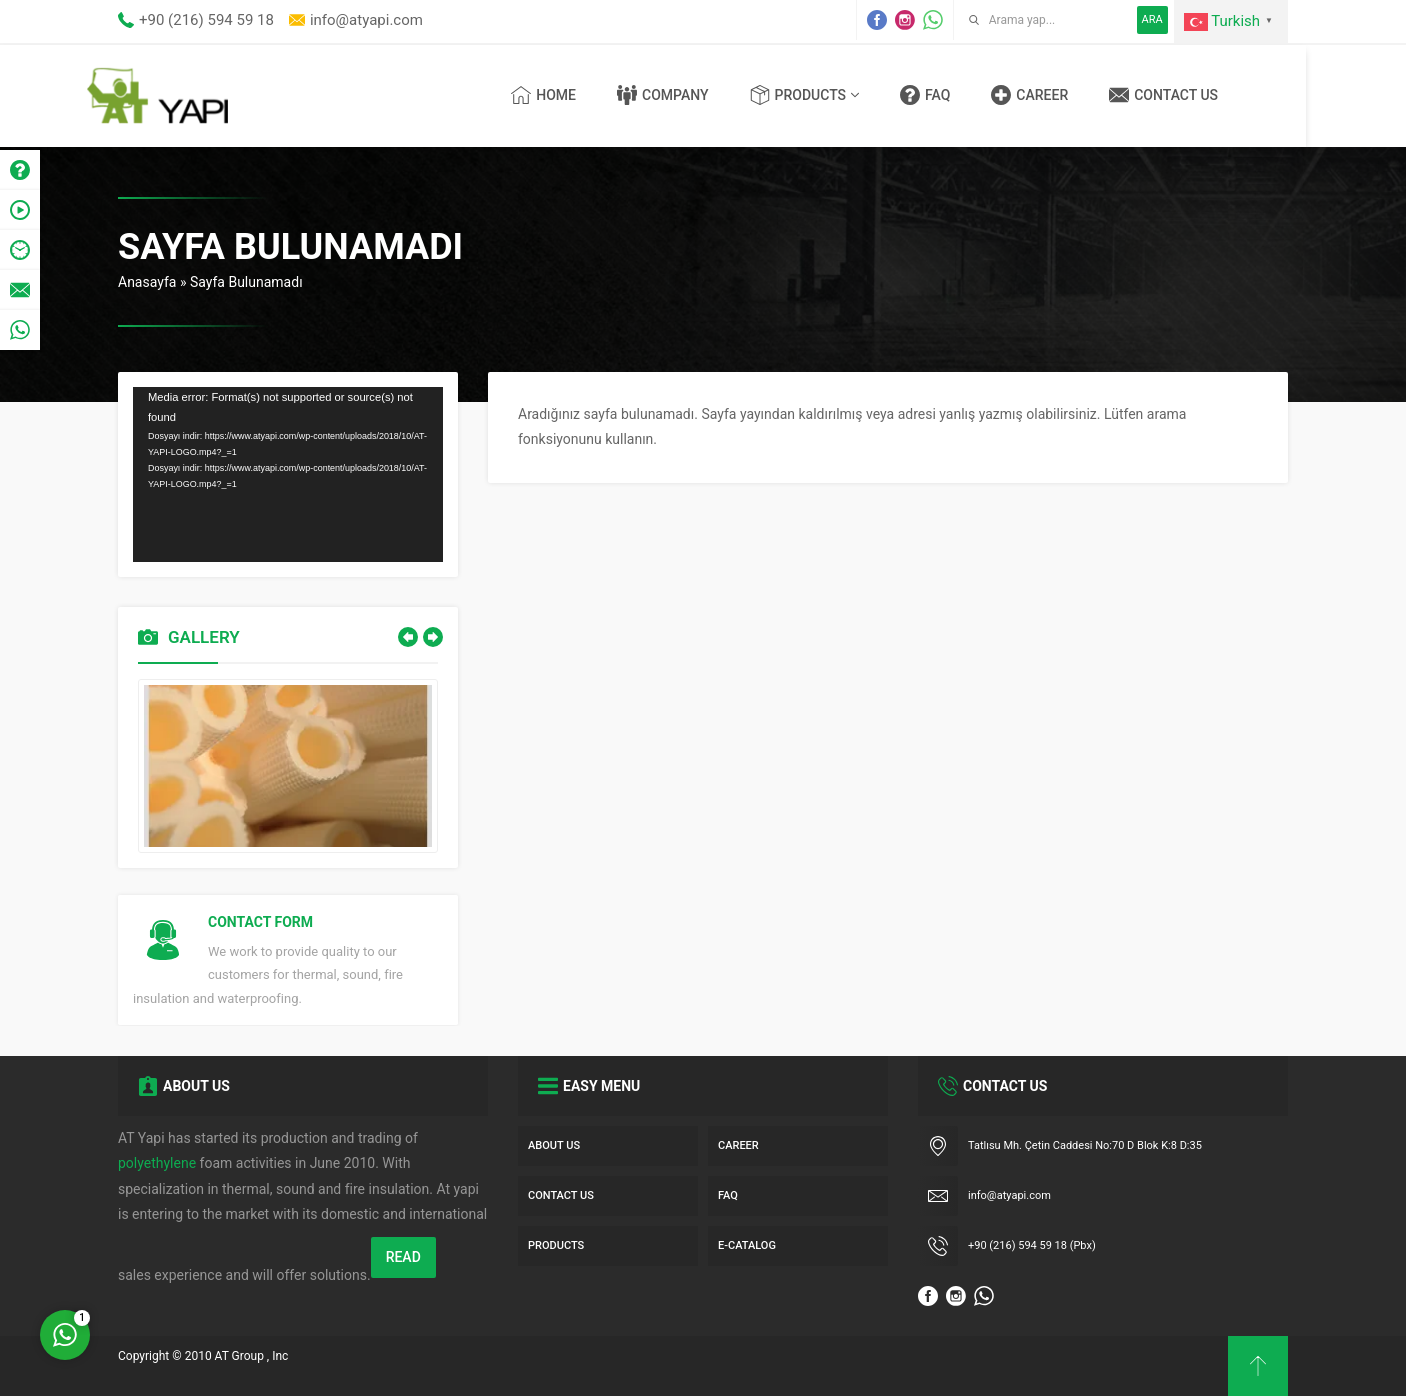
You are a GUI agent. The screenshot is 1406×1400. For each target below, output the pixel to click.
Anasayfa (147, 282)
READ (403, 1260)
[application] (288, 474)
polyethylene (157, 1167)
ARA (1152, 19)
